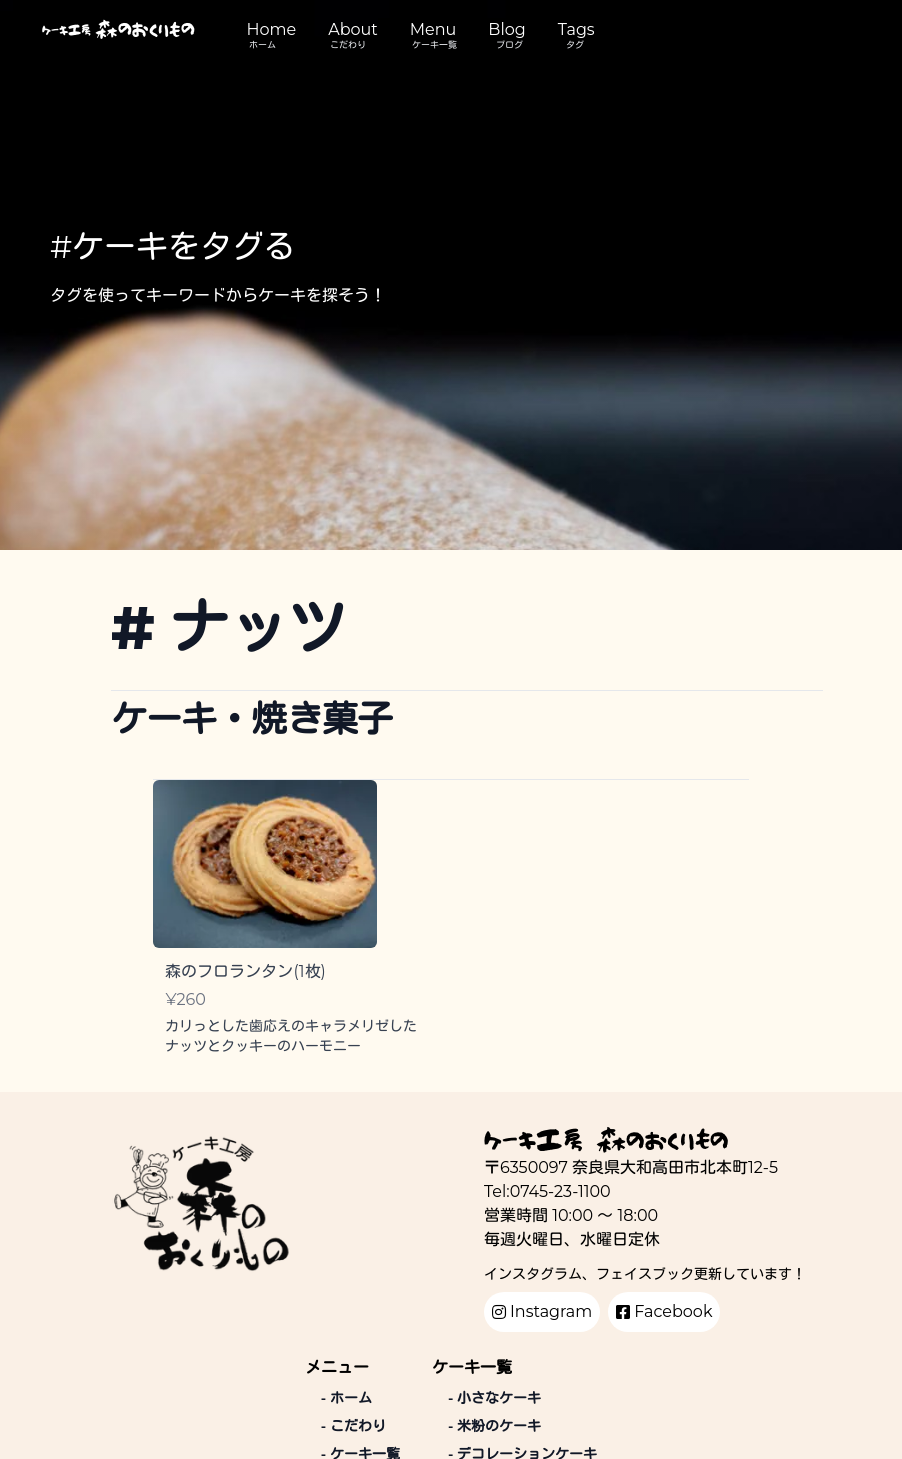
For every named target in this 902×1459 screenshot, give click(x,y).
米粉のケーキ (494, 1426)
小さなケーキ (494, 1398)
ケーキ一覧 (434, 44)
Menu (433, 29)
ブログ (509, 44)
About (353, 29)
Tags (576, 29)
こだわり (348, 44)
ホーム (262, 44)
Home (272, 29)
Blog (506, 29)
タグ (575, 44)
